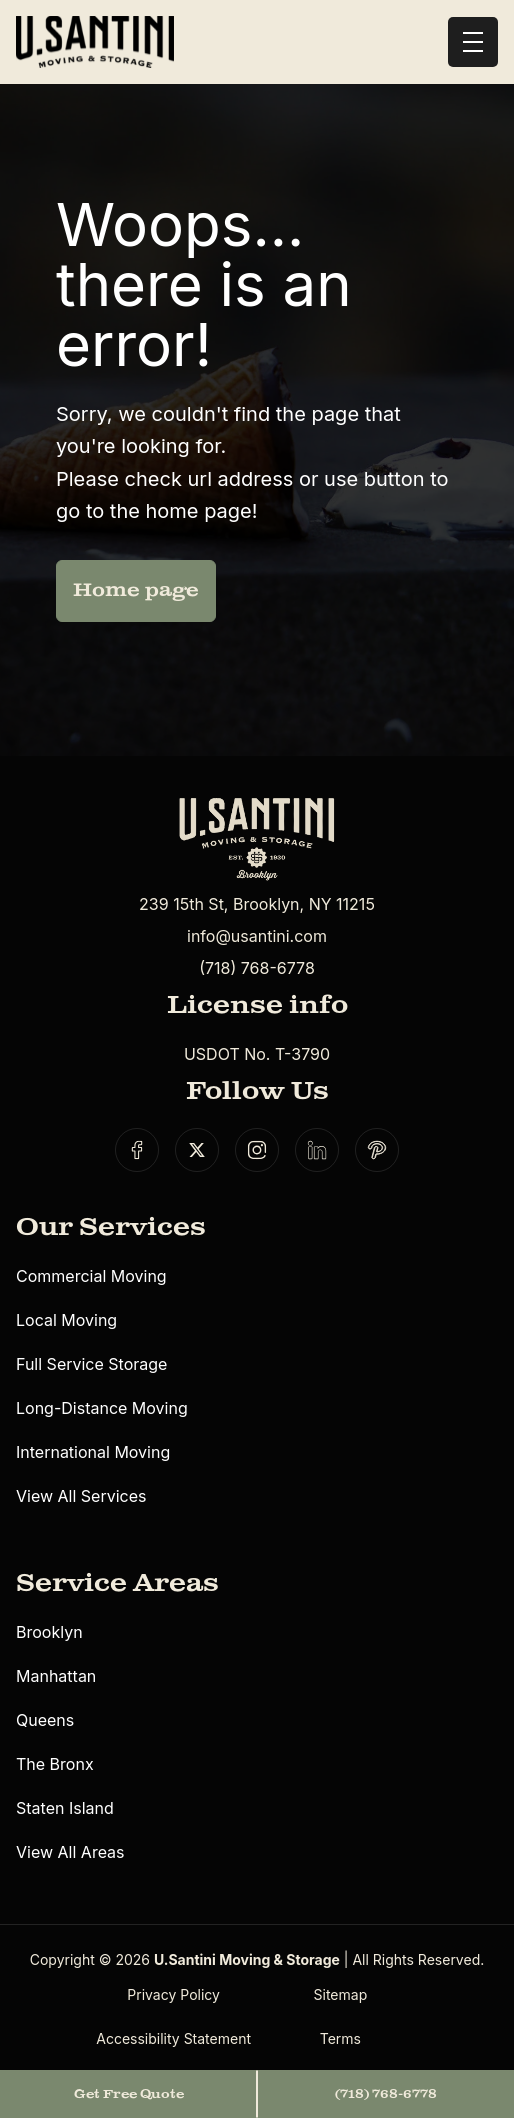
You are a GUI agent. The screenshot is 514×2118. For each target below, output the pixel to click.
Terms (340, 2038)
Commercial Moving (91, 1276)
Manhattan (56, 1676)
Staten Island (65, 1808)
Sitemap (341, 1994)
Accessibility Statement (173, 2038)
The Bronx (55, 1764)
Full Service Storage (91, 1364)
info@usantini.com (257, 936)
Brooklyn (49, 1632)
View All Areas (70, 1852)
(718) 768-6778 (257, 968)
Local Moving (66, 1320)
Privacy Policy (173, 1994)
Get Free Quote (129, 2094)
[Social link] (137, 1150)
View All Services (81, 1496)
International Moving (93, 1452)
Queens (45, 1720)
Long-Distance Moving (102, 1408)
